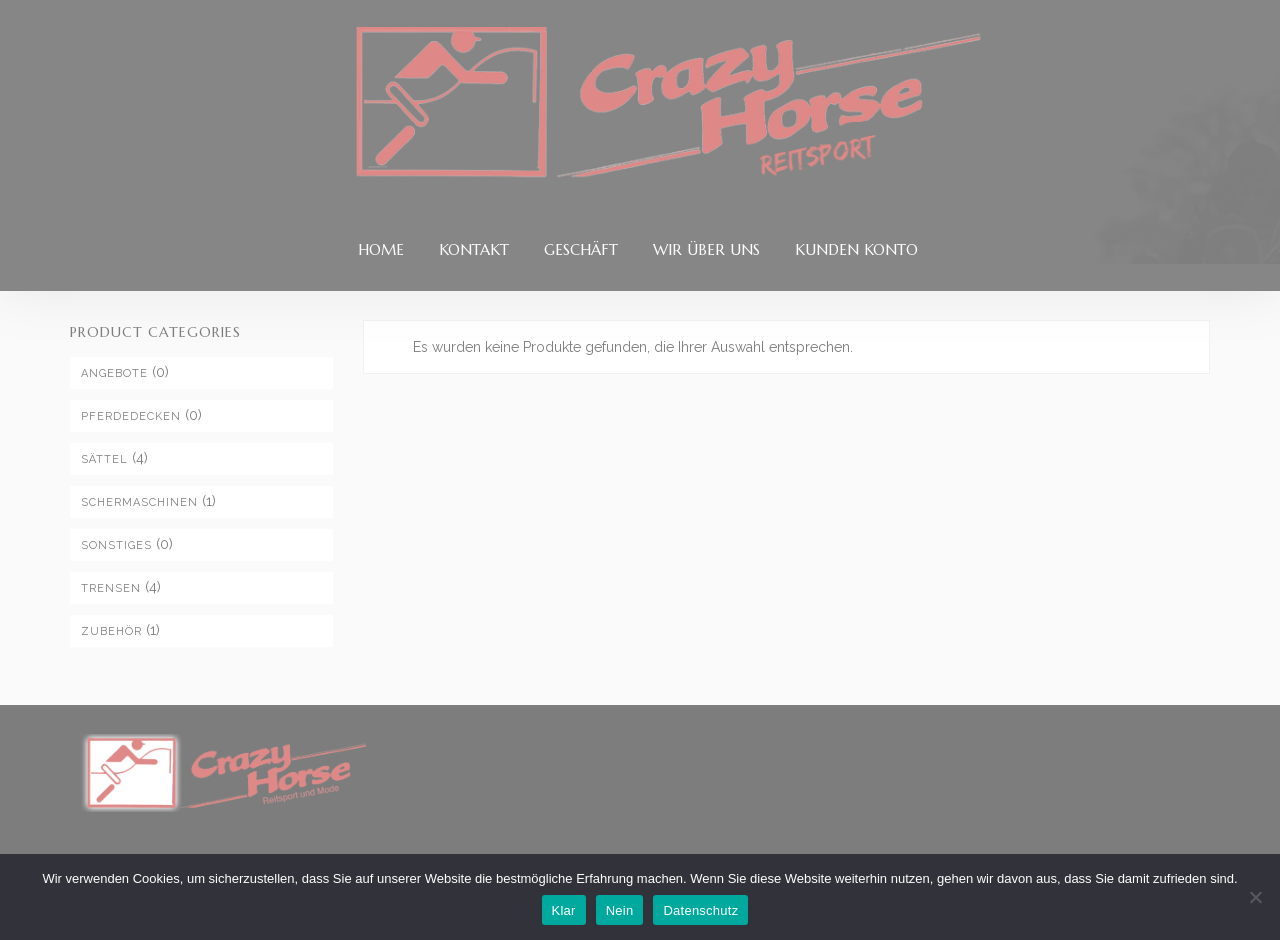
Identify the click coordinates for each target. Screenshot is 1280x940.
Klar (564, 910)
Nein (620, 910)
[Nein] (1255, 897)
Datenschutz (700, 910)
